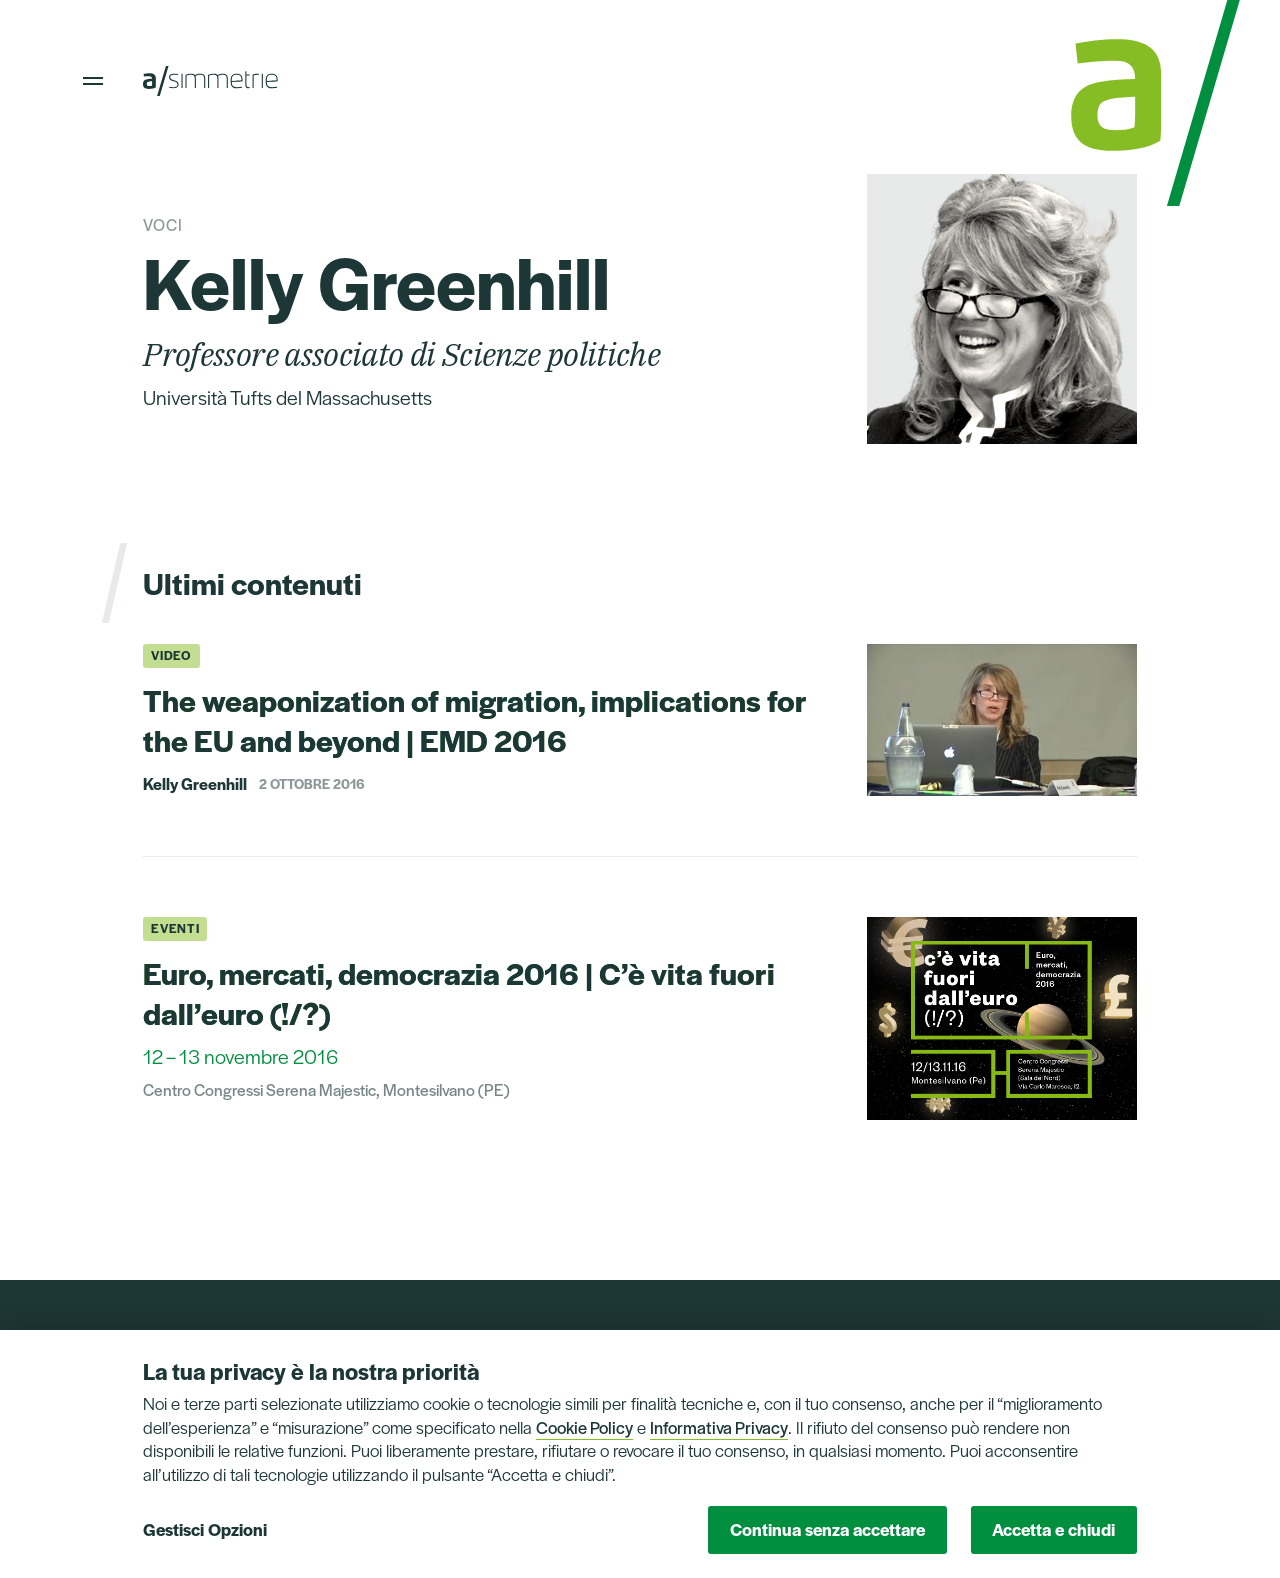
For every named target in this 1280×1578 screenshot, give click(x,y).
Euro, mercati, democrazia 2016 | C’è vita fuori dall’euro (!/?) (459, 992)
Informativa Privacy (719, 1427)
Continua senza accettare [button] (827, 1529)
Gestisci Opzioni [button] (205, 1529)
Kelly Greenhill (195, 784)
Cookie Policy (584, 1427)
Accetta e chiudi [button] (1053, 1529)
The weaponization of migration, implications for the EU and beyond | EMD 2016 (475, 719)
